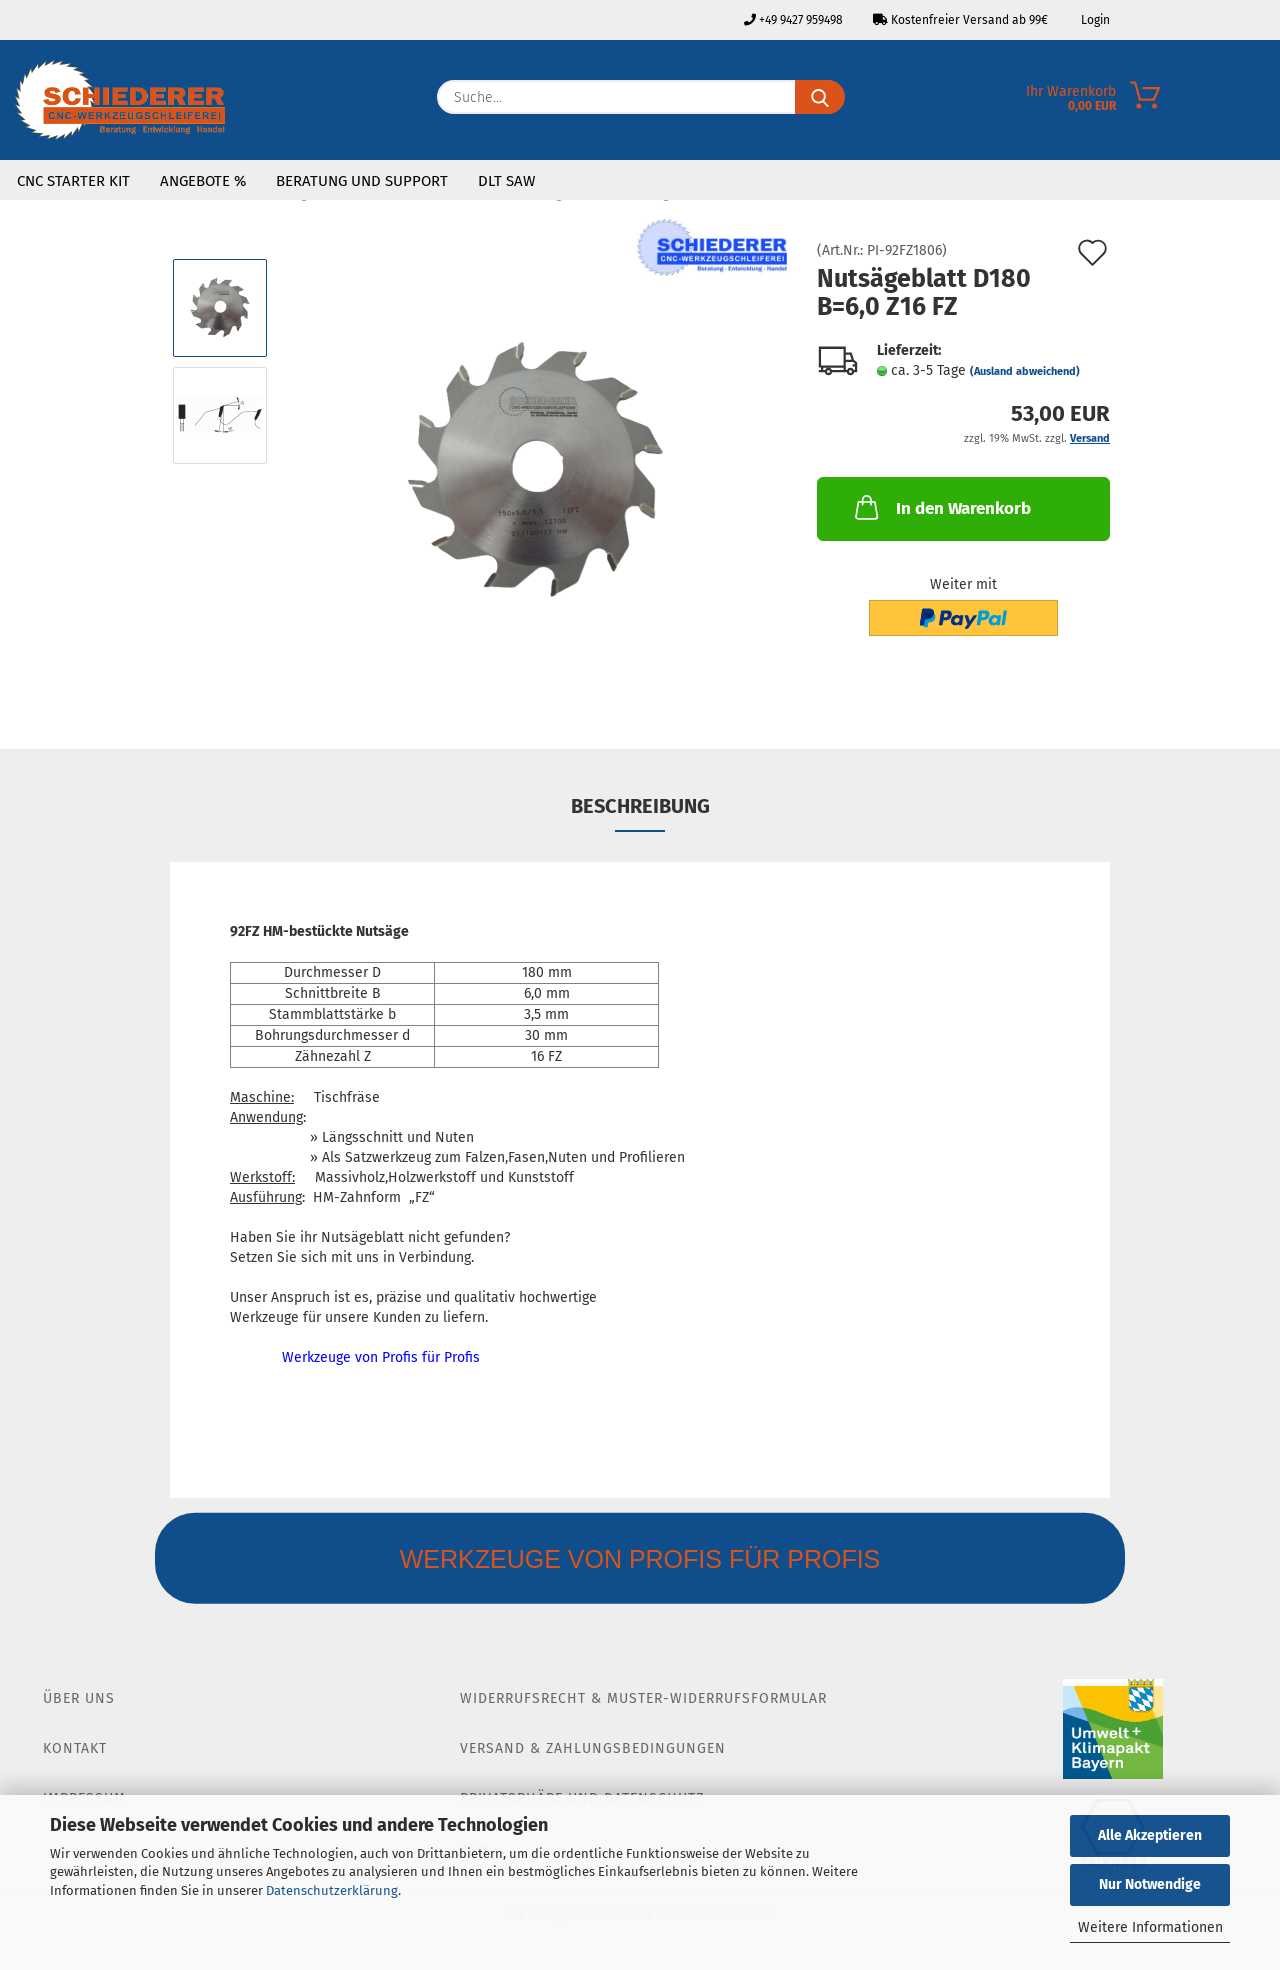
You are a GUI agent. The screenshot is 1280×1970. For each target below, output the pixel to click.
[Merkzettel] (1265, 102)
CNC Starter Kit (73, 181)
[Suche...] (820, 97)
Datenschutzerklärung (332, 1890)
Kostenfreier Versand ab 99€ (960, 20)
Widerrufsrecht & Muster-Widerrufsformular (643, 1698)
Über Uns (79, 1698)
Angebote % (203, 181)
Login (1094, 20)
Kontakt (75, 1748)
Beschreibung (640, 806)
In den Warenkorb (941, 507)
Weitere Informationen (1150, 1927)
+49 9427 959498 (793, 20)
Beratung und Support (362, 181)
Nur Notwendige (1150, 1884)
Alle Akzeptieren (1150, 1835)
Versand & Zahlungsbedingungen (593, 1748)
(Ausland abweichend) (1025, 371)
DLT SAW (506, 181)
